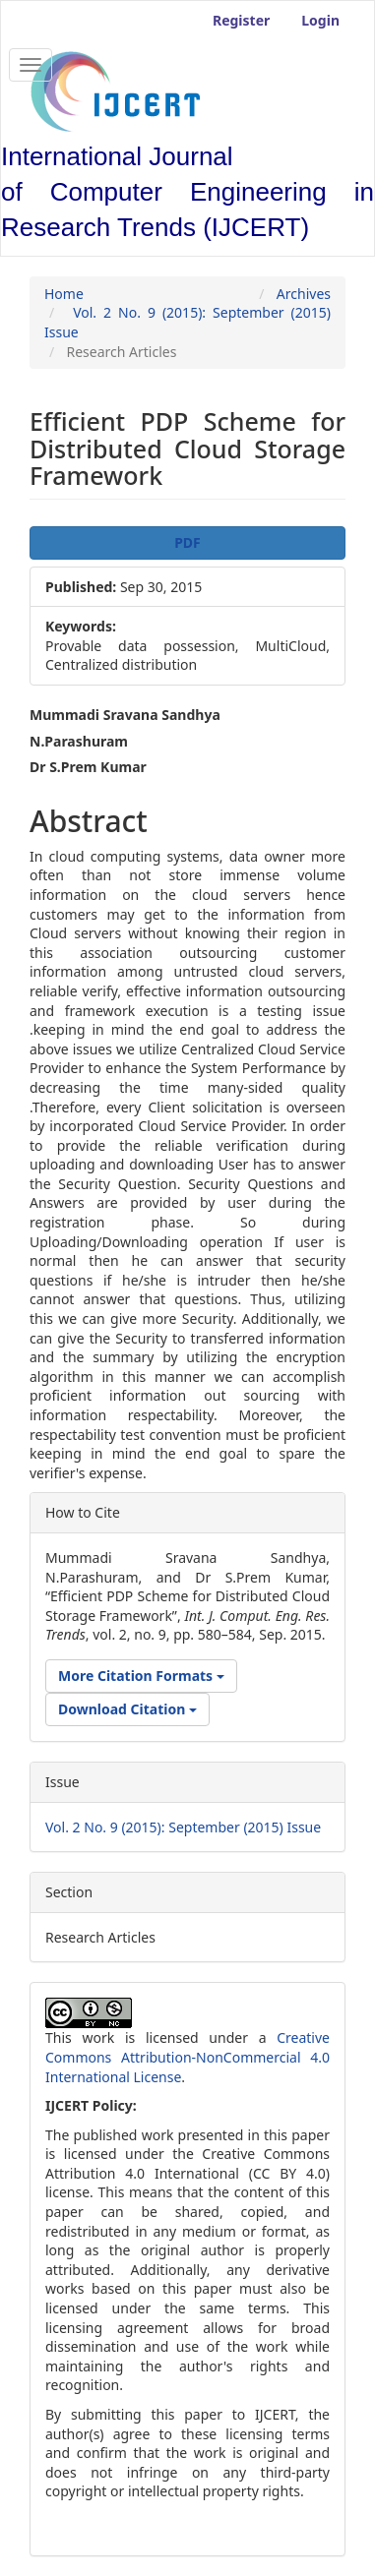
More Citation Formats (141, 1675)
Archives (304, 293)
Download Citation (127, 1709)
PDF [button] (187, 542)
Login (320, 20)
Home (64, 293)
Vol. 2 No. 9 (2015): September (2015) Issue (183, 1827)
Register (241, 20)
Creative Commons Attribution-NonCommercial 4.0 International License (187, 2056)
